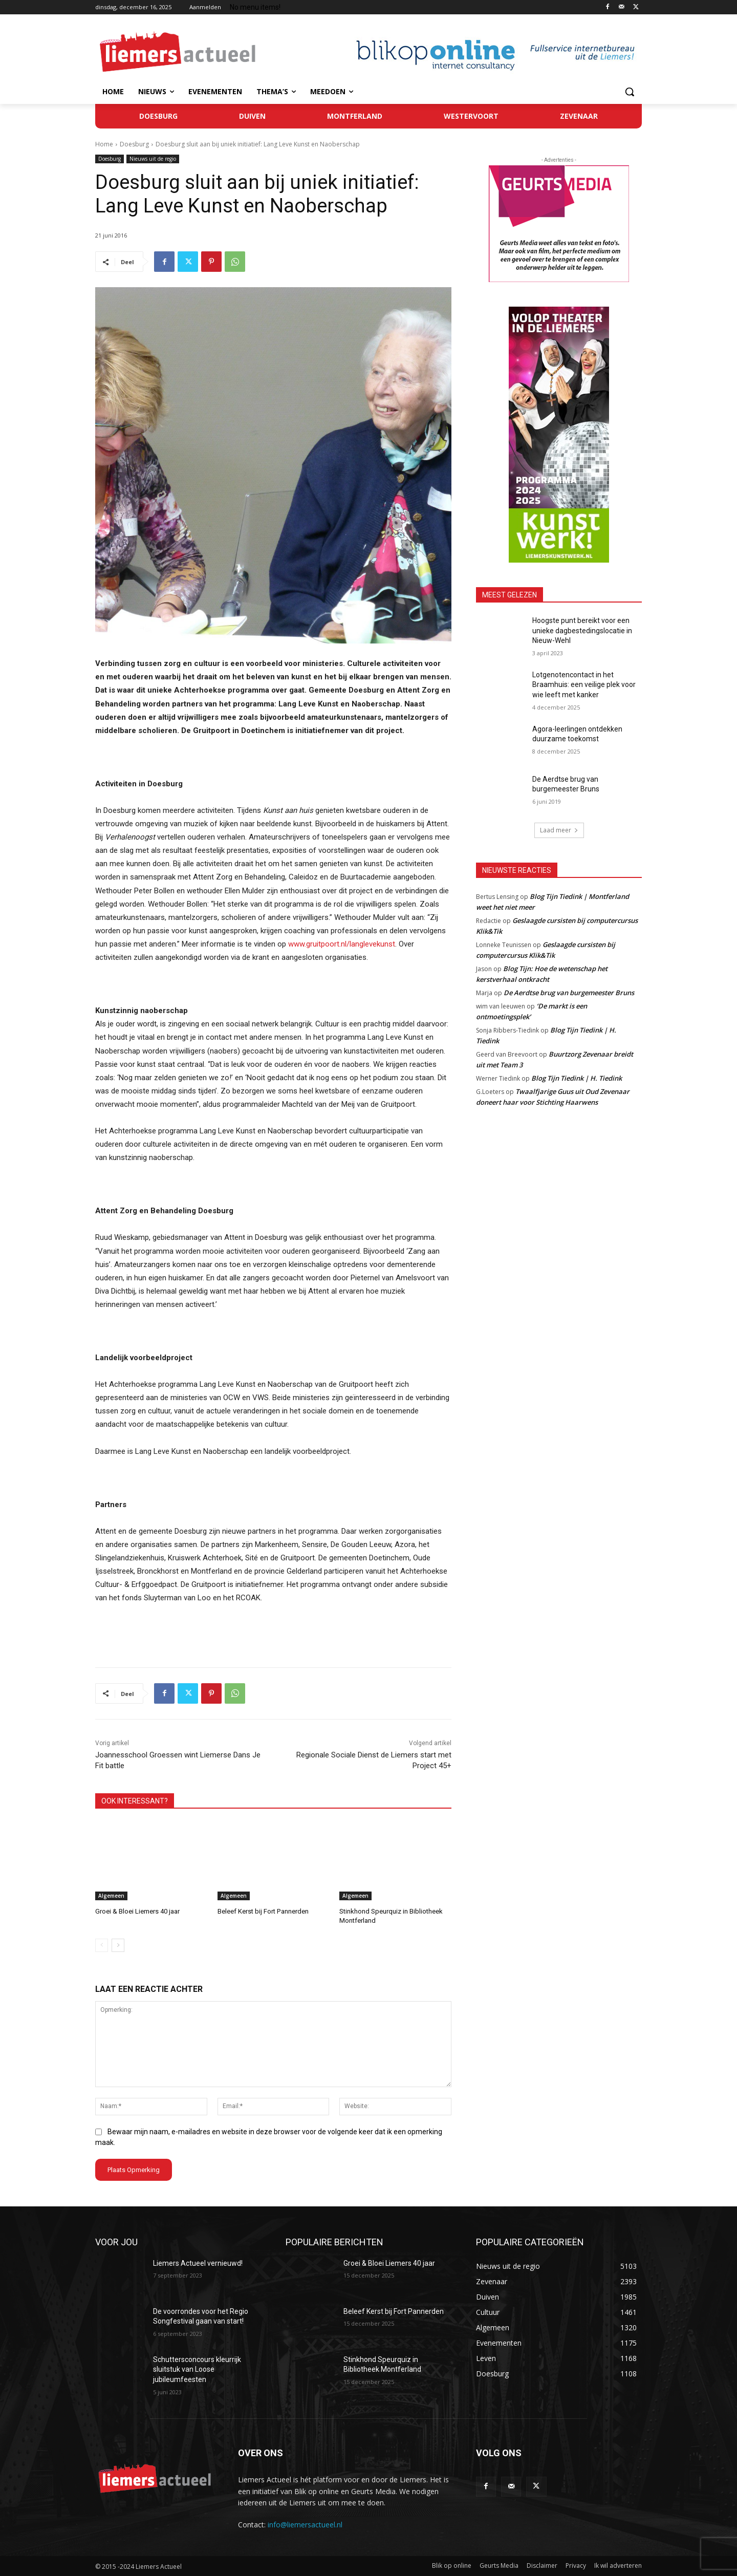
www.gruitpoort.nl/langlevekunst (341, 944)
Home (104, 144)
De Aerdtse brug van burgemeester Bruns (569, 992)
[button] (629, 91)
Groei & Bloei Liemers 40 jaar (137, 1911)
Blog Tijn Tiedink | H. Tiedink (576, 1078)
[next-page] (118, 1945)
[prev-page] (101, 1945)
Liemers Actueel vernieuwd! (198, 2263)
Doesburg (134, 144)
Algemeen (111, 1895)
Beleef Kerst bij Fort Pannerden (263, 1911)
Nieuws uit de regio (152, 159)
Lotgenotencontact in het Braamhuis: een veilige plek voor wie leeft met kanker (584, 685)
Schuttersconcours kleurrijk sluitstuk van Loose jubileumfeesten (197, 2369)
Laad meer (559, 830)
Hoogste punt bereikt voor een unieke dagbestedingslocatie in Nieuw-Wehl (582, 630)
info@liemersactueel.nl (305, 2524)
